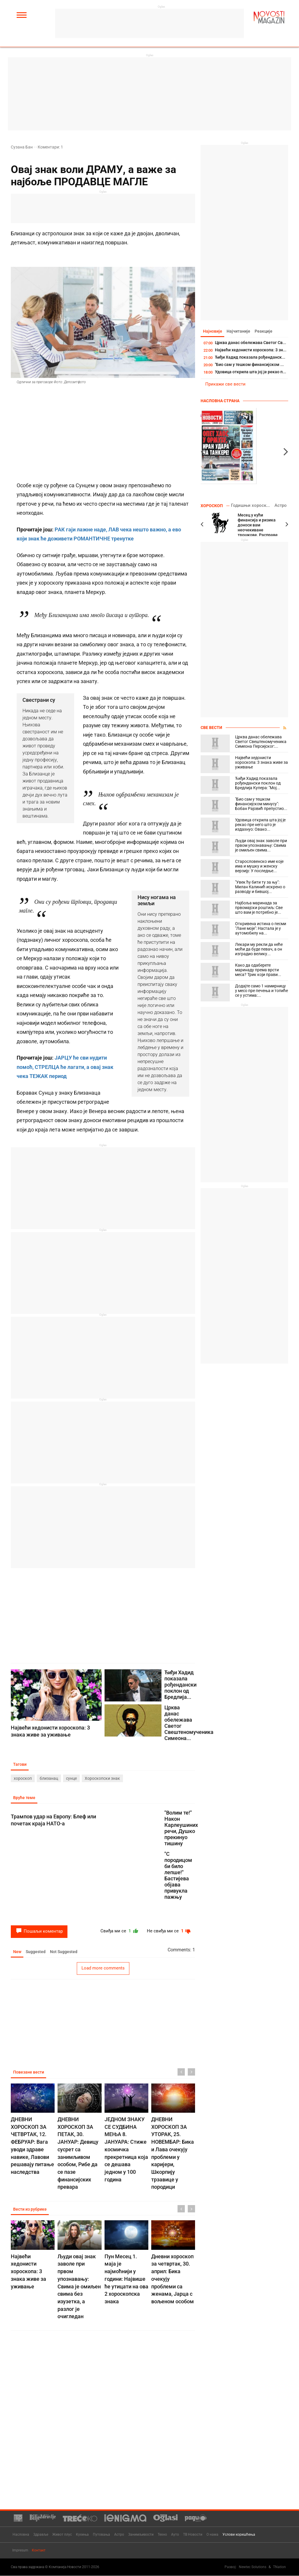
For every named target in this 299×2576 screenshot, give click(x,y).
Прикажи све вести (225, 384)
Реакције (267, 331)
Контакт (39, 2551)
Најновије (213, 331)
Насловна (21, 2535)
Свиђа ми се (115, 1932)
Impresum (20, 2551)
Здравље (40, 2535)
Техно (162, 2535)
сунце (71, 1778)
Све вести (211, 728)
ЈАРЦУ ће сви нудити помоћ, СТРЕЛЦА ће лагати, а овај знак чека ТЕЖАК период (65, 1067)
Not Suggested (67, 1952)
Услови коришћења (238, 2535)
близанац (49, 1778)
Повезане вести (29, 2073)
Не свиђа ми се (167, 1932)
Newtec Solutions (252, 2567)
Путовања (101, 2535)
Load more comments (103, 1969)
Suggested (38, 1952)
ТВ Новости (192, 2535)
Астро (281, 506)
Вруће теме (25, 1798)
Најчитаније (240, 331)
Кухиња (82, 2535)
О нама (212, 2535)
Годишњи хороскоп (256, 506)
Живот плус (62, 2535)
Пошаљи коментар (39, 1932)
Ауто (175, 2535)
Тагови (20, 1764)
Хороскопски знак (102, 1778)
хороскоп (23, 1778)
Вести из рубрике (30, 2211)
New (18, 1952)
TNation (279, 2567)
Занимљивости (141, 2535)
